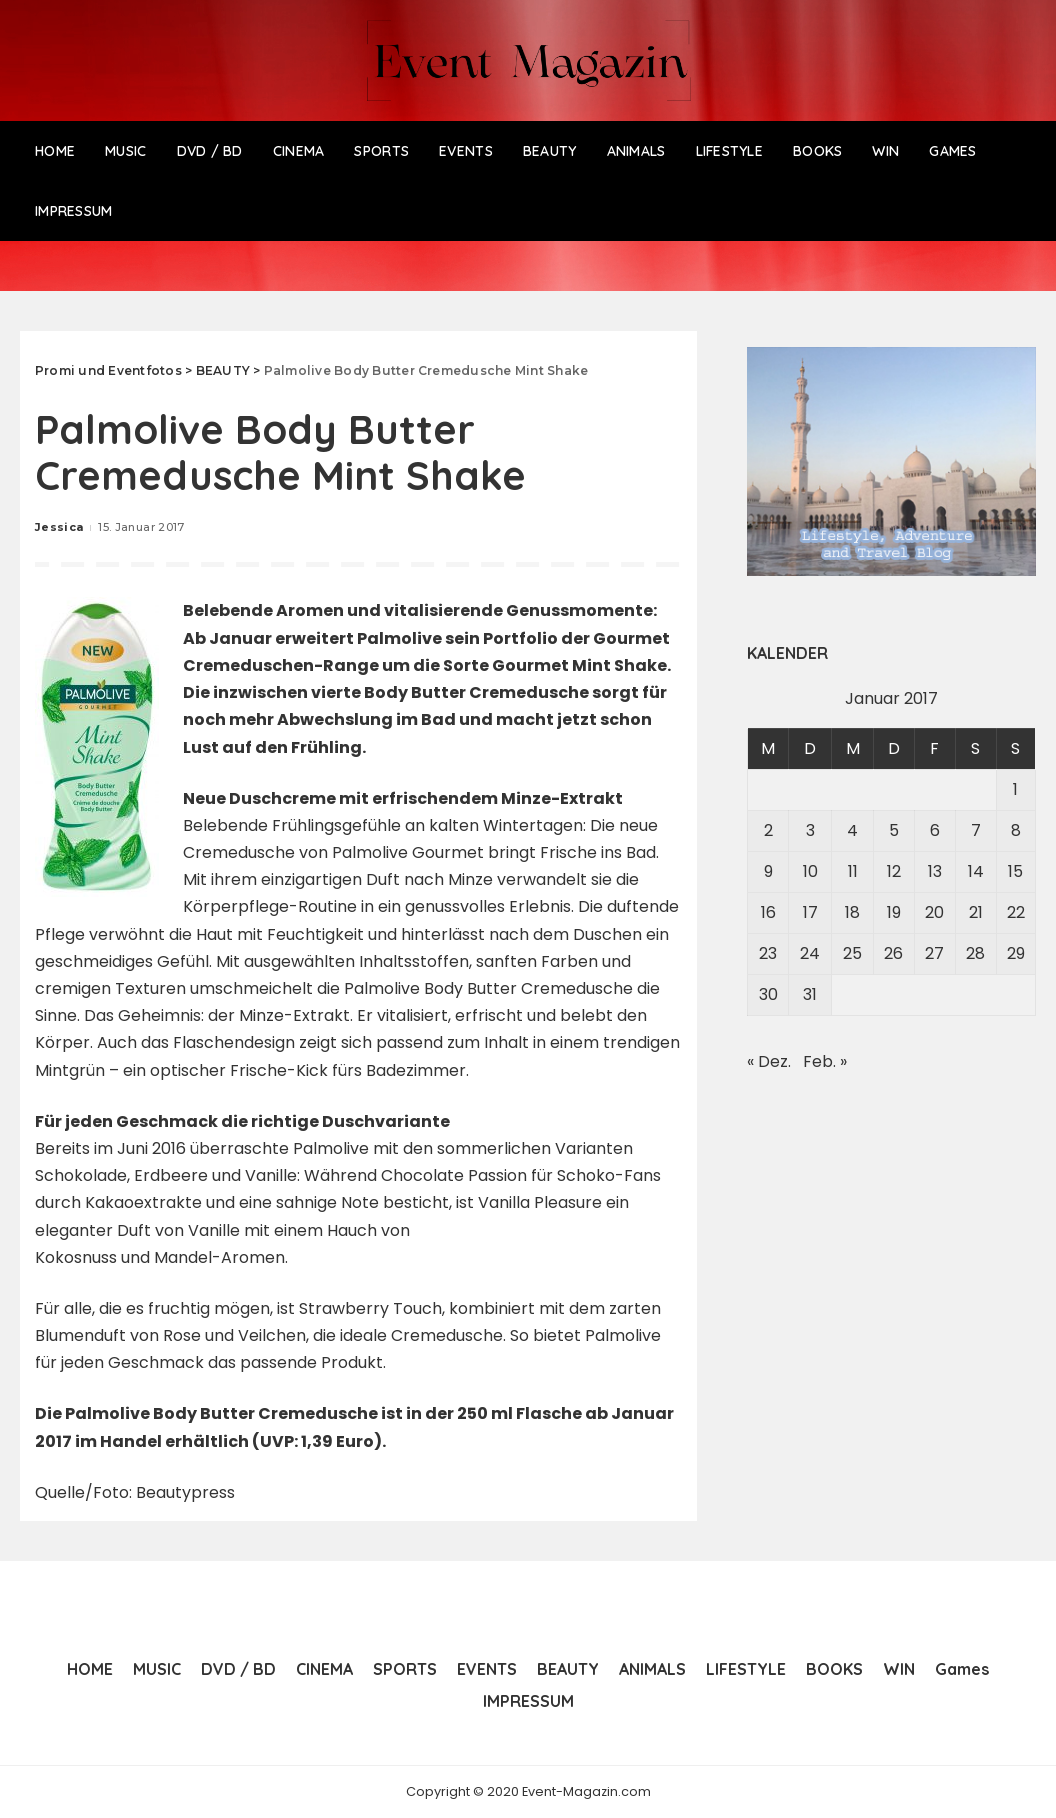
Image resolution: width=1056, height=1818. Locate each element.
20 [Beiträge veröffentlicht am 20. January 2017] (934, 912)
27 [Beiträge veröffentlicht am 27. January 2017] (934, 953)
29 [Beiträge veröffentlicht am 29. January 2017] (1016, 953)
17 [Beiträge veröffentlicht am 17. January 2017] (810, 912)
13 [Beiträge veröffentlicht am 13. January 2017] (935, 871)
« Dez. (769, 1061)
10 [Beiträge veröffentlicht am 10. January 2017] (810, 871)
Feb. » (825, 1061)
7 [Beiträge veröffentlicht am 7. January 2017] (976, 830)
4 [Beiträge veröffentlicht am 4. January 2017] (852, 830)
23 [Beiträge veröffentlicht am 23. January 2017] (768, 953)
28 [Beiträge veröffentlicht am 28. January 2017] (975, 953)
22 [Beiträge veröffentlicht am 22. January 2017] (1016, 912)
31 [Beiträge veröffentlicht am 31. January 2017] (810, 994)
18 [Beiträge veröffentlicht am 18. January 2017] (852, 912)
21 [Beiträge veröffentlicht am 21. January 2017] (976, 912)
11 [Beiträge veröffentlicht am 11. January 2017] (853, 871)
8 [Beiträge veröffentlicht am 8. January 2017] (1016, 830)
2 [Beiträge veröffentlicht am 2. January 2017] (768, 830)
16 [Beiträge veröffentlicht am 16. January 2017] (768, 912)
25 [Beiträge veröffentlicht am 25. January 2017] (852, 953)
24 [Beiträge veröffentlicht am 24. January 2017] (810, 953)
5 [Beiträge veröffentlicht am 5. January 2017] (894, 830)
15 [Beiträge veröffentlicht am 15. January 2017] (1015, 871)
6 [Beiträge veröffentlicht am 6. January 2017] (935, 830)
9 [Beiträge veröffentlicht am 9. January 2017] (768, 871)
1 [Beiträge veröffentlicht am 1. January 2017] (1015, 789)
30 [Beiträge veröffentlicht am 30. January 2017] (768, 994)
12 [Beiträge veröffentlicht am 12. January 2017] (894, 871)
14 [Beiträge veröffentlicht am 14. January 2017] (976, 871)
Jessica (59, 527)
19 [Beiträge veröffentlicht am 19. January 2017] (894, 912)
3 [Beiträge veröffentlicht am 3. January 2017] (810, 830)
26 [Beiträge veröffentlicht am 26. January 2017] (893, 953)
